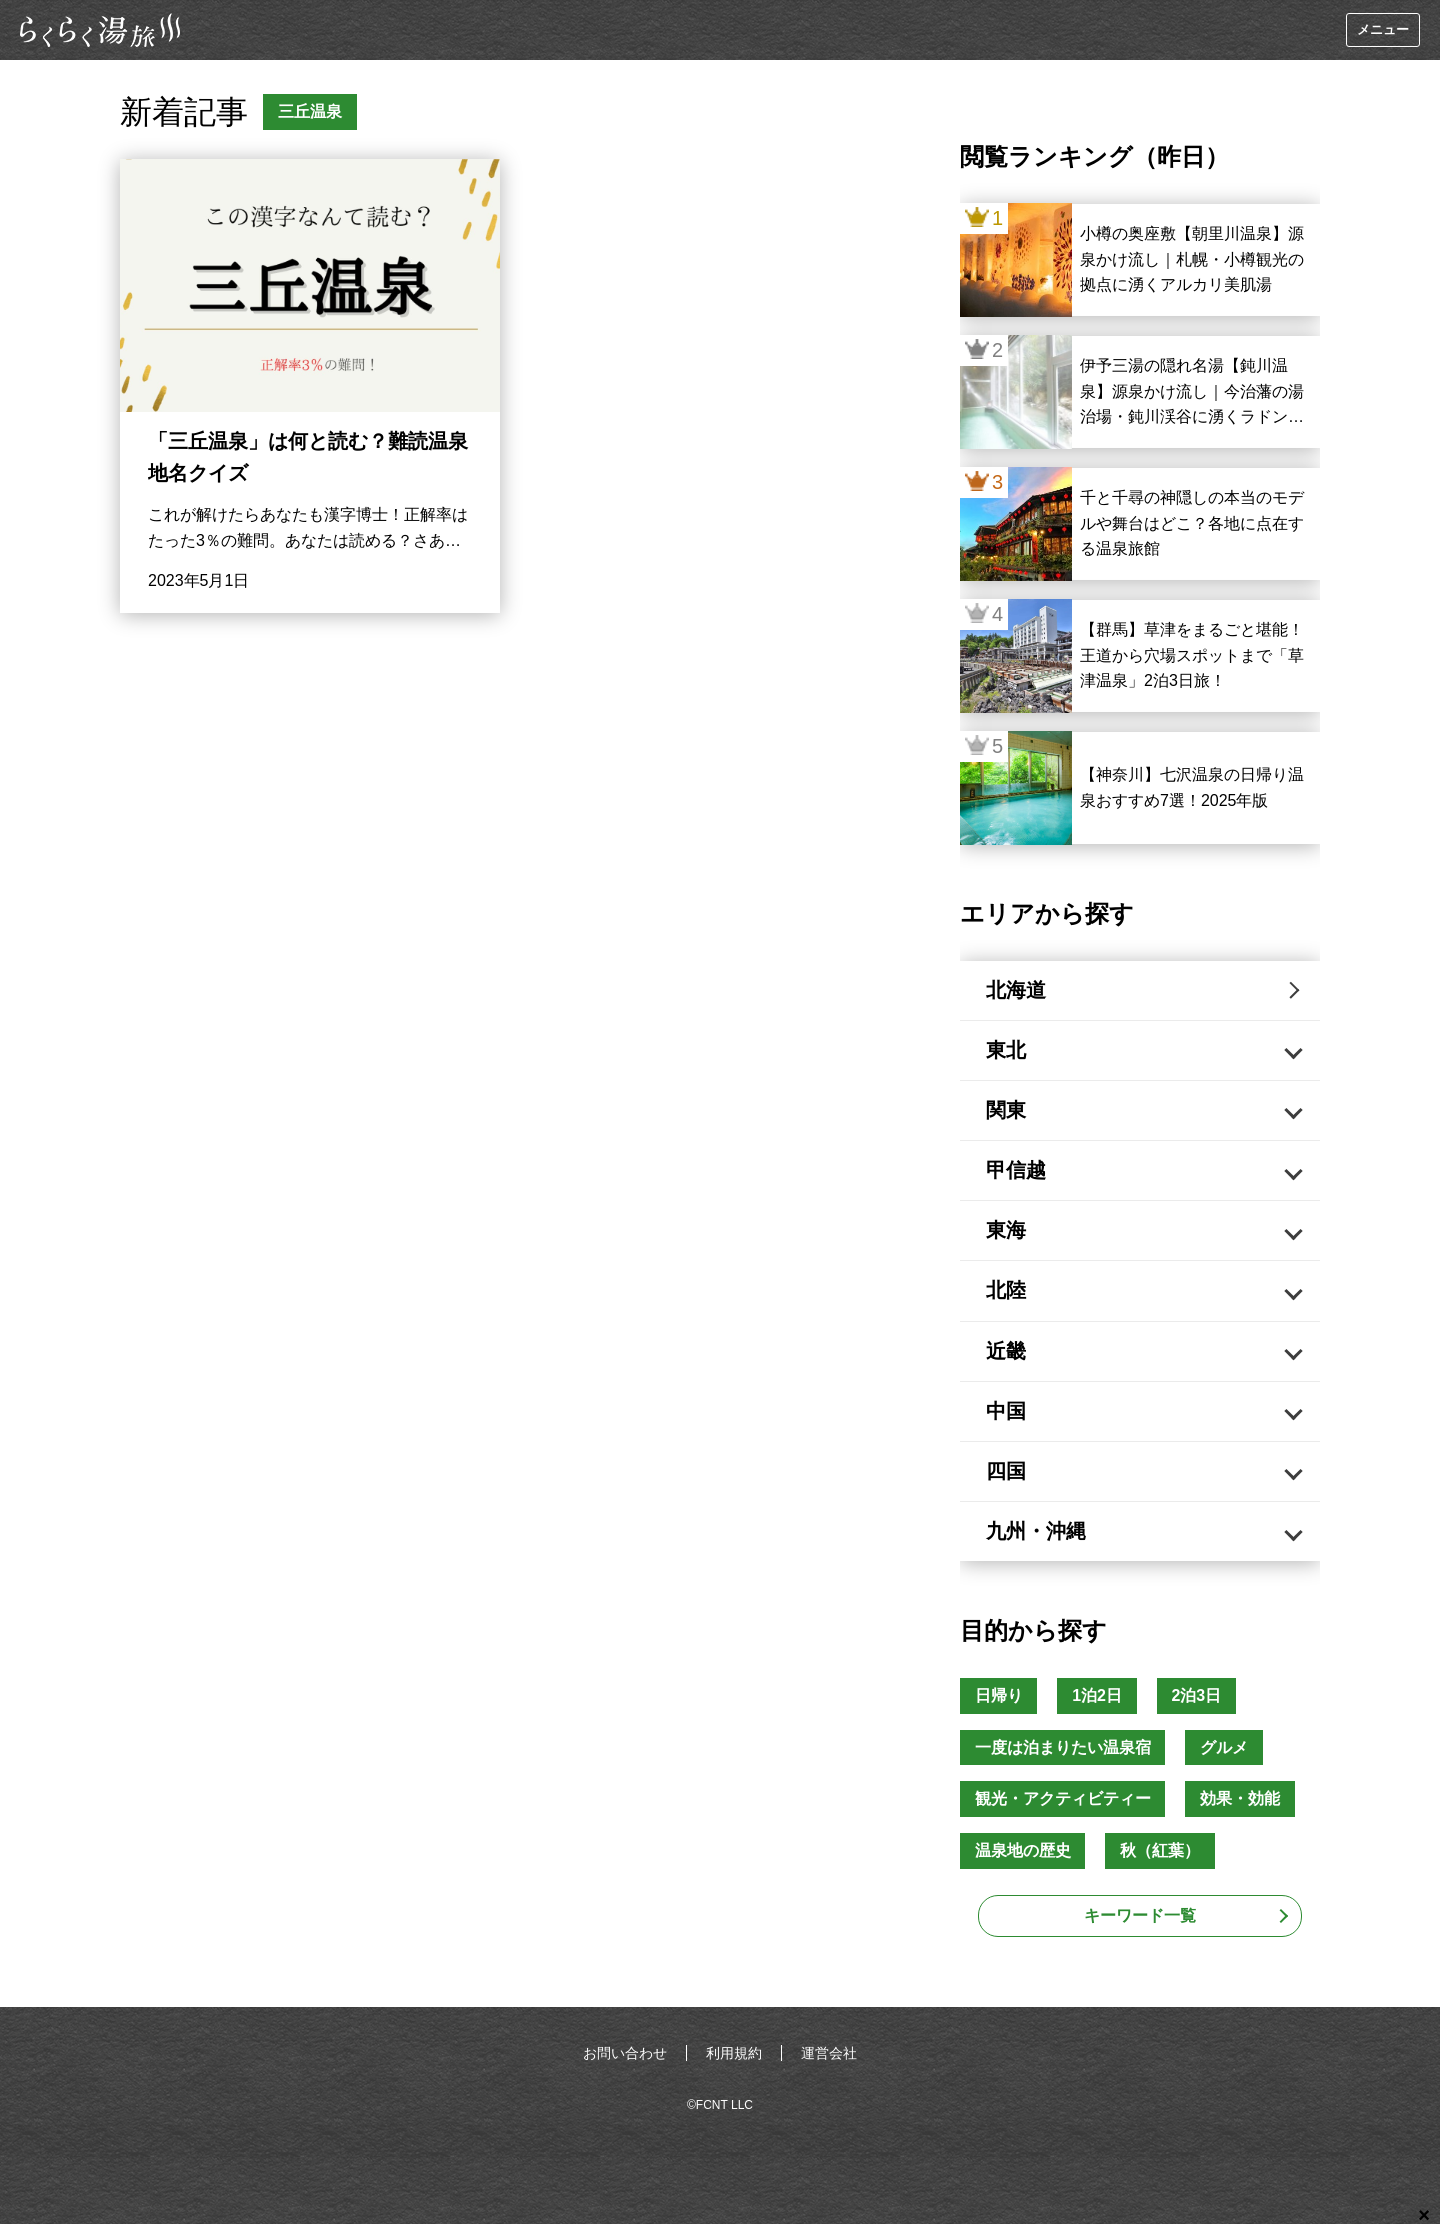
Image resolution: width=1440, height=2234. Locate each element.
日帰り (999, 1704)
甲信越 (1018, 1174)
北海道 (1018, 991)
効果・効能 (1241, 1808)
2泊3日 (1198, 1704)
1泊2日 (1098, 1704)
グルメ (1225, 1756)
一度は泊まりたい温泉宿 (1063, 1756)
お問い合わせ (625, 2063)
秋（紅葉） (1161, 1860)
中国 (1008, 1418)
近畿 (1008, 1357)
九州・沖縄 (1038, 1540)
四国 (1008, 1479)
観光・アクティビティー (1063, 1808)
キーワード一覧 (1140, 1925)
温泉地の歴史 (1023, 1860)
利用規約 (734, 2063)
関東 (1008, 1113)
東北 (1008, 1052)
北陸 (1008, 1296)
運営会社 (829, 2063)
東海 (1008, 1235)
